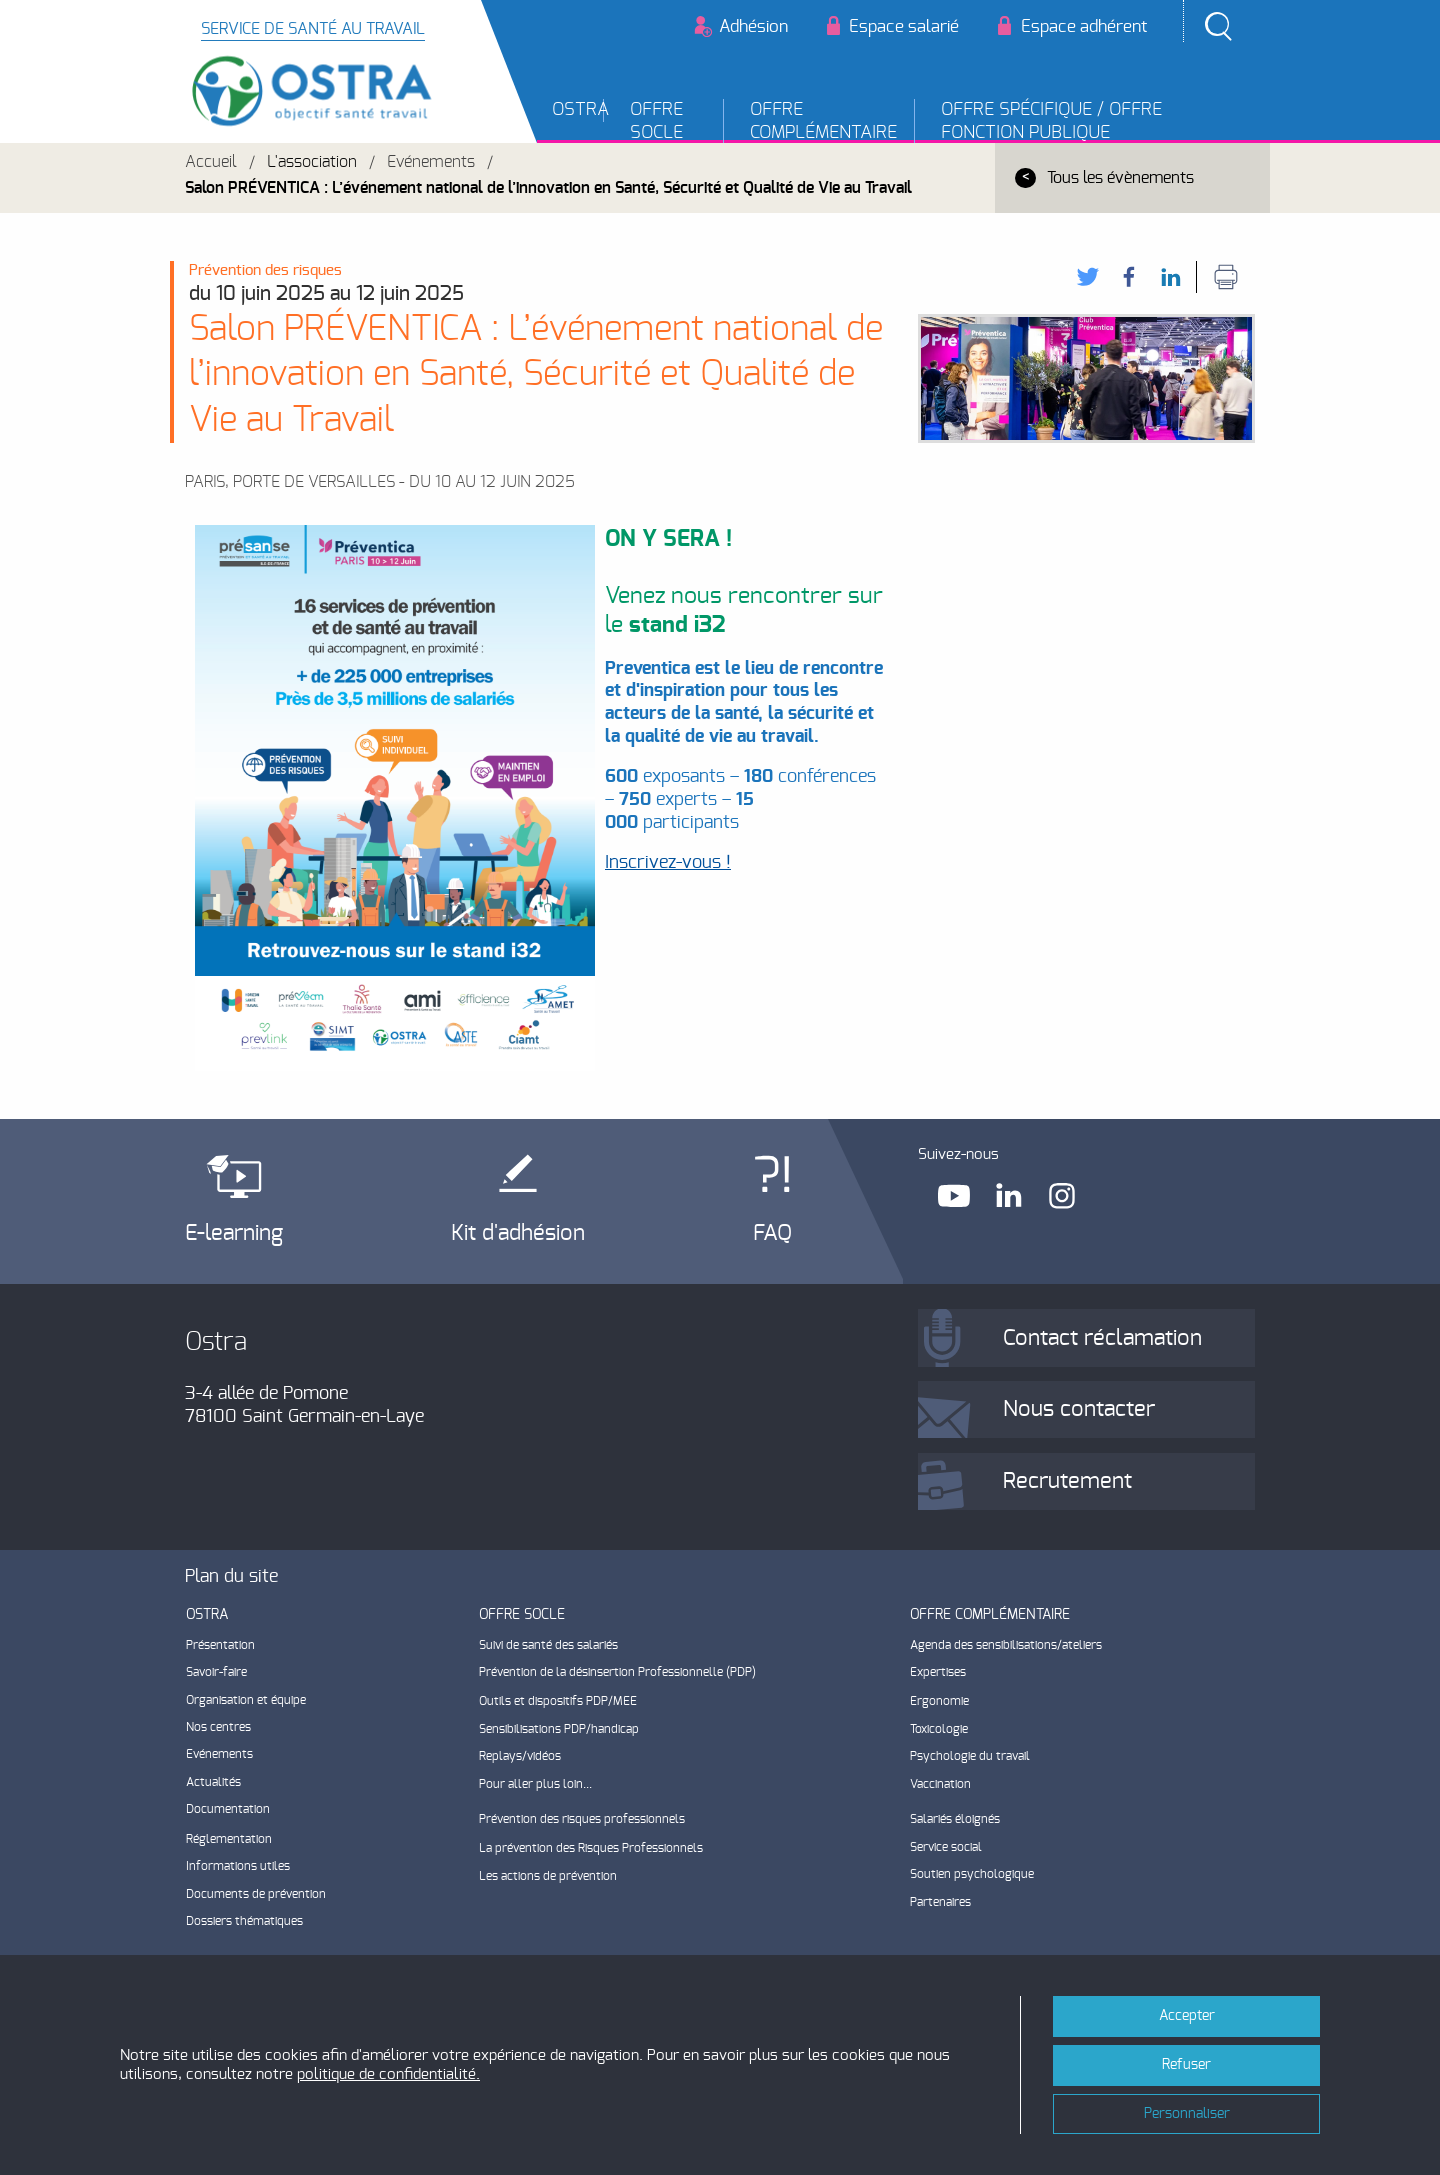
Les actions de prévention (548, 1876)
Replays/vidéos (520, 1756)
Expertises (938, 1672)
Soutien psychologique (972, 1874)
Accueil (211, 162)
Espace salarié (904, 26)
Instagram (1064, 1195)
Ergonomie (939, 1701)
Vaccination (940, 1784)
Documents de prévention (256, 1894)
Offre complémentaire (823, 121)
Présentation (220, 1645)
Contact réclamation (1102, 1338)
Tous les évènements (1120, 178)
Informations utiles (238, 1866)
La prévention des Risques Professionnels (591, 1848)
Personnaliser (1187, 2113)
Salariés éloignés (955, 1819)
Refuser (1186, 2064)
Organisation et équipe (246, 1700)
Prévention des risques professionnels (582, 1819)
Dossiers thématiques (244, 1921)
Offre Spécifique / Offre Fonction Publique (1051, 121)
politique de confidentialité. (388, 2074)
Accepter (1187, 2015)
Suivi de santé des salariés (548, 1645)
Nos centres (218, 1727)
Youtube (954, 1195)
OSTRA (578, 110)
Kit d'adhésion (518, 1233)
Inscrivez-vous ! (668, 863)
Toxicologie (939, 1729)
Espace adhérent (1084, 26)
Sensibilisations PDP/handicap (559, 1729)
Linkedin (1009, 1195)
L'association (312, 162)
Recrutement (1067, 1481)
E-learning (234, 1233)
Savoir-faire (216, 1672)
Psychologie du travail (970, 1756)
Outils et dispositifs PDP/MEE (558, 1701)
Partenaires (940, 1902)
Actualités (213, 1782)
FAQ (772, 1233)
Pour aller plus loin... (535, 1784)
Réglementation (229, 1839)
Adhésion (753, 26)
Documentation (228, 1809)
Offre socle (656, 121)
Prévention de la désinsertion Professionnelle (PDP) (617, 1672)
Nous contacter (1079, 1409)
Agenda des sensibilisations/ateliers (1006, 1645)
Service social (946, 1847)
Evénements (431, 162)
